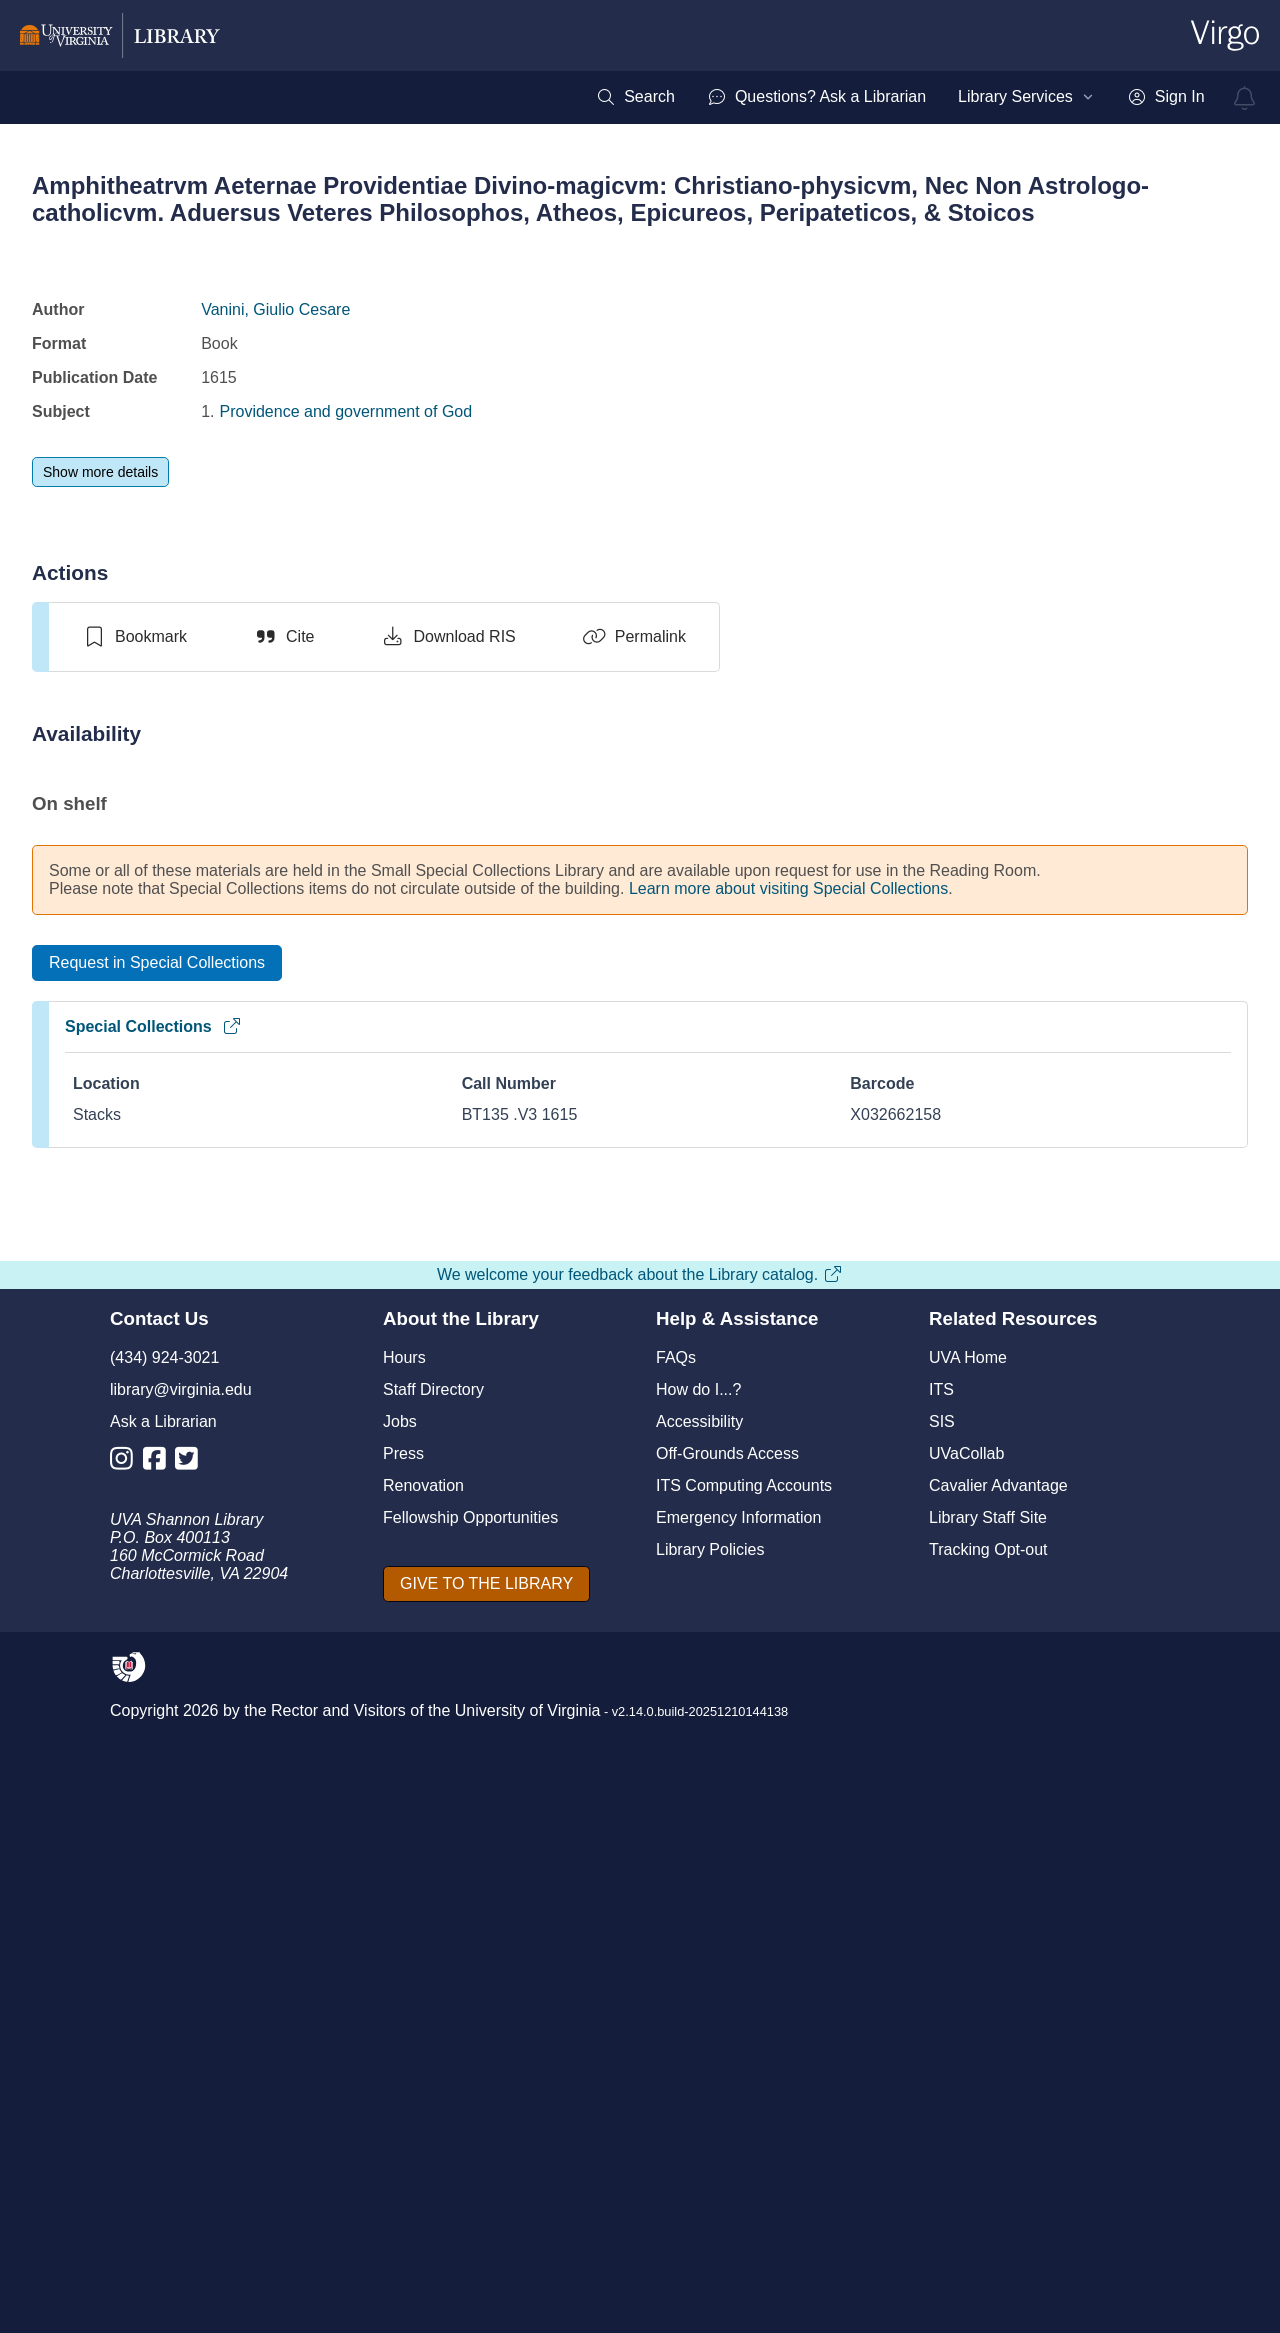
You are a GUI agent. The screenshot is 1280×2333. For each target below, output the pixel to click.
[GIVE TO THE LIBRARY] (486, 2226)
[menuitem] (635, 97)
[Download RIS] (447, 637)
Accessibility (699, 2063)
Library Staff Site (988, 2159)
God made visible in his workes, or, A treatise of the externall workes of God (1052, 1551)
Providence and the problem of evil (228, 1534)
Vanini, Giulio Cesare (275, 309)
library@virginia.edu (181, 2031)
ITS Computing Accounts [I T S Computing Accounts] (744, 2127)
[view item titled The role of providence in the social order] (846, 1345)
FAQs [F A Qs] (676, 1999)
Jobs (400, 2063)
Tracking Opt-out (988, 2191)
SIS (942, 2063)
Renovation (423, 2127)
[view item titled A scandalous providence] (434, 1345)
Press (403, 2095)
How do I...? (698, 2031)
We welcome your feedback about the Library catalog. (640, 1916)
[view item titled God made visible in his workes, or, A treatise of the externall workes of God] (1052, 1347)
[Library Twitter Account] (191, 2104)
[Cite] (283, 637)
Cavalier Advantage (998, 2127)
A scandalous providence (434, 1534)
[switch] (134, 637)
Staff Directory (433, 2031)
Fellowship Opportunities (470, 2159)
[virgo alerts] (1245, 98)
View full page (639, 1764)
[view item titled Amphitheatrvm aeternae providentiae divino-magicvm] (640, 1346)
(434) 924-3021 (164, 1999)
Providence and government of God (346, 411)
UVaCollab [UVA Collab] (966, 2095)
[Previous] (80, 1792)
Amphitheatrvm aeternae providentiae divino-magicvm (640, 1543)
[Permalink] (634, 637)
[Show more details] (100, 472)
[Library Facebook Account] (159, 2104)
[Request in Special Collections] (157, 963)
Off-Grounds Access (727, 2095)
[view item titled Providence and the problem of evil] (228, 1345)
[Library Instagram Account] (126, 2104)
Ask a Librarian (163, 2063)
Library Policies (710, 2191)
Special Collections (153, 1026)
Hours (404, 1999)
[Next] (1214, 1792)
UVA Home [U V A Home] (968, 1999)
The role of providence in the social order (846, 1534)
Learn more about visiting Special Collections (788, 888)
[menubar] (900, 97)
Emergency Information (738, 2159)
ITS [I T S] (941, 2031)
